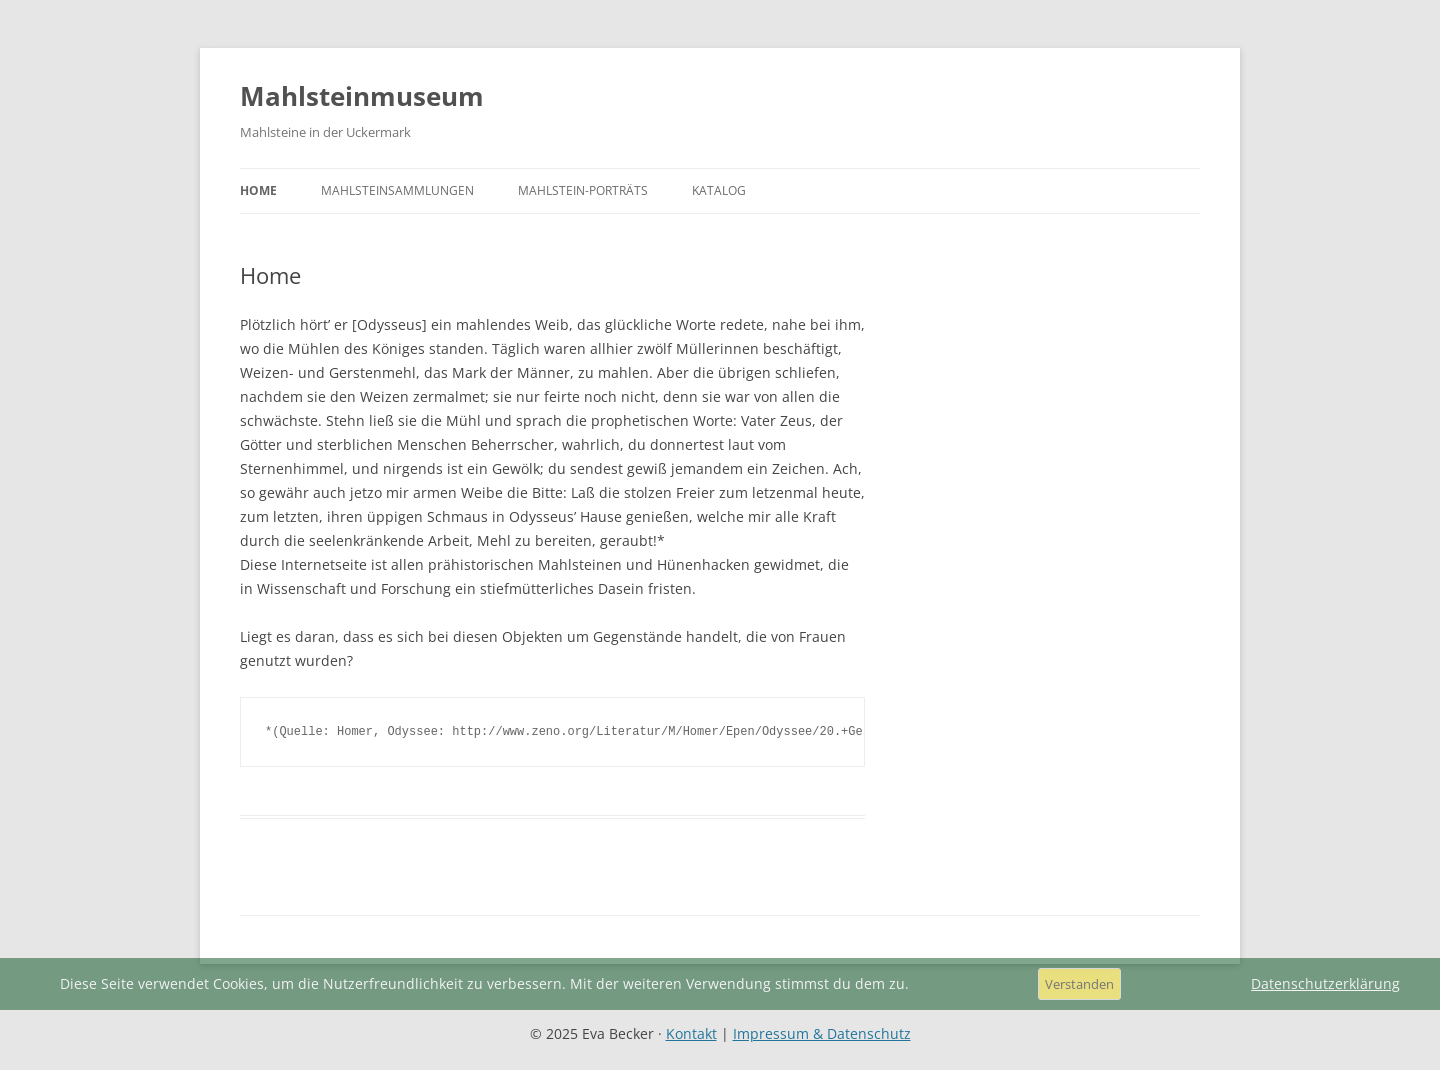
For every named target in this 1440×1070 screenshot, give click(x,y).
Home (258, 190)
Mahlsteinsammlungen (397, 190)
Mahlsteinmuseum (362, 96)
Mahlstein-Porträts (583, 190)
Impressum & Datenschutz (822, 1033)
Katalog (719, 190)
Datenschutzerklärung (1325, 984)
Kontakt (691, 1033)
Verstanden (1079, 984)
